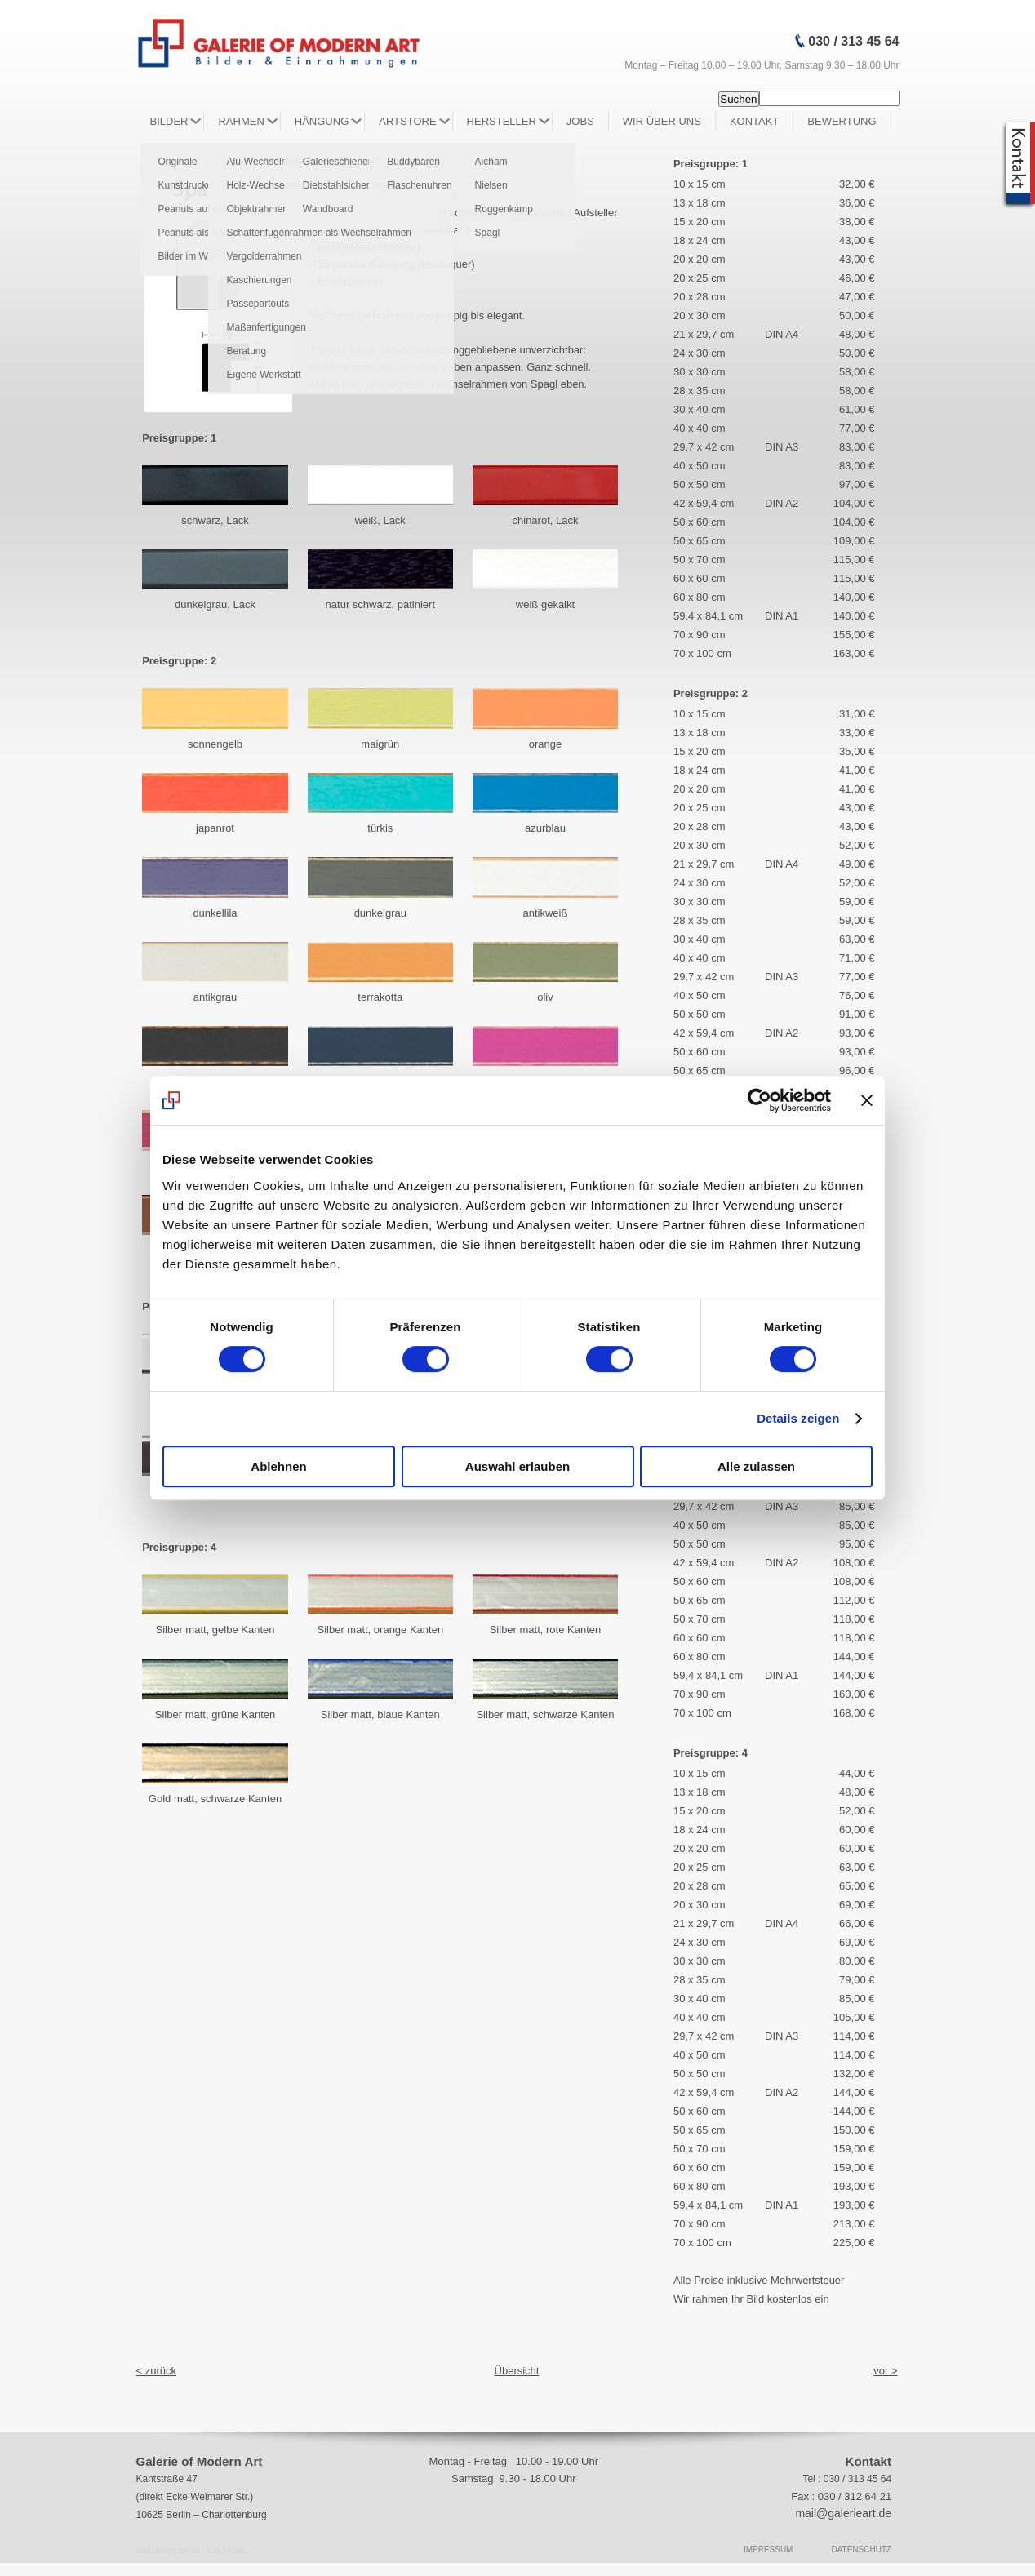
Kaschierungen (258, 280)
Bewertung (841, 121)
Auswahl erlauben (517, 1466)
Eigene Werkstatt (263, 374)
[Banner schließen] (867, 1100)
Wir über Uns (662, 121)
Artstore (407, 121)
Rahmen (241, 121)
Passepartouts (257, 303)
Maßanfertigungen (265, 327)
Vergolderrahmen (263, 256)
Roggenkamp (504, 209)
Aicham (491, 161)
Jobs (580, 121)
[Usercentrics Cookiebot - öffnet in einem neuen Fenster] (759, 1100)
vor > (885, 2371)
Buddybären (413, 161)
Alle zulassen (756, 1466)
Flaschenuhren (419, 185)
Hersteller (501, 121)
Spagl (487, 232)
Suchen (738, 99)
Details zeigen (798, 1418)
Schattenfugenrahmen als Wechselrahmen (318, 232)
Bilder (169, 121)
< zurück (156, 2371)
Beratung (246, 351)
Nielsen (491, 185)
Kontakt (754, 121)
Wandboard (328, 209)
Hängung (322, 121)
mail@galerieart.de (843, 2513)
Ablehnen (278, 1466)
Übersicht (517, 2371)
